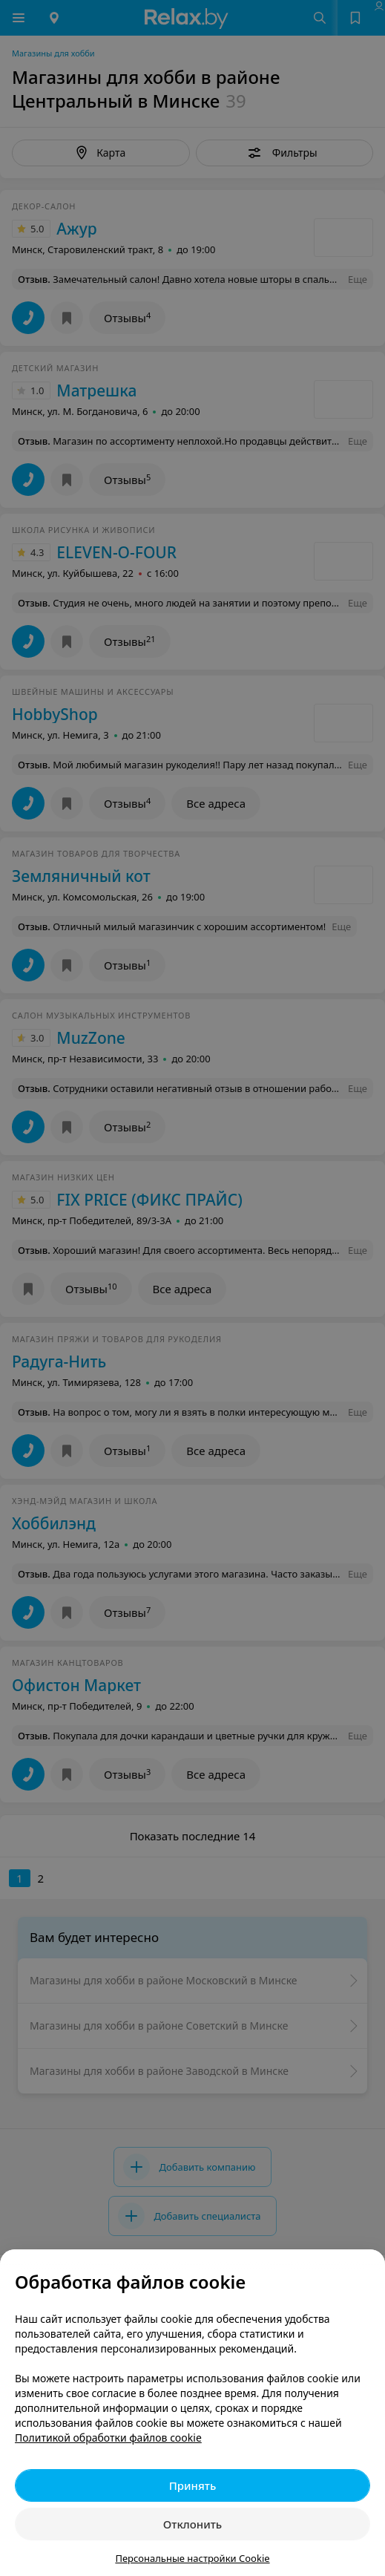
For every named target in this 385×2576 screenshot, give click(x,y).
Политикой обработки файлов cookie (108, 2437)
